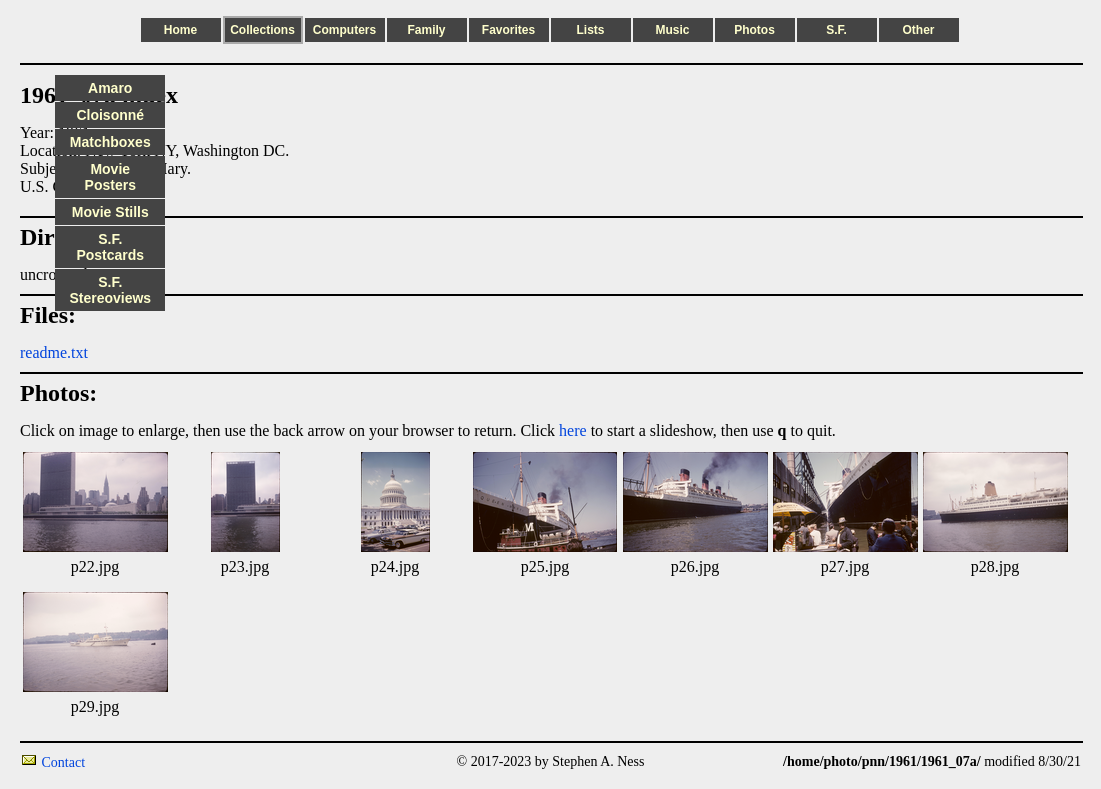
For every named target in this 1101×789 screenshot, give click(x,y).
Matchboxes (110, 142)
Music (672, 30)
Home (180, 30)
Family (426, 30)
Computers (344, 30)
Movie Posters (110, 177)
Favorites (508, 30)
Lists (590, 30)
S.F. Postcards (110, 247)
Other (918, 30)
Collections (262, 30)
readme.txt (54, 352)
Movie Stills (110, 212)
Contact (64, 762)
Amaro (110, 88)
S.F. (836, 30)
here (573, 430)
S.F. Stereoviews (110, 290)
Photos (754, 30)
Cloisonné (110, 115)
